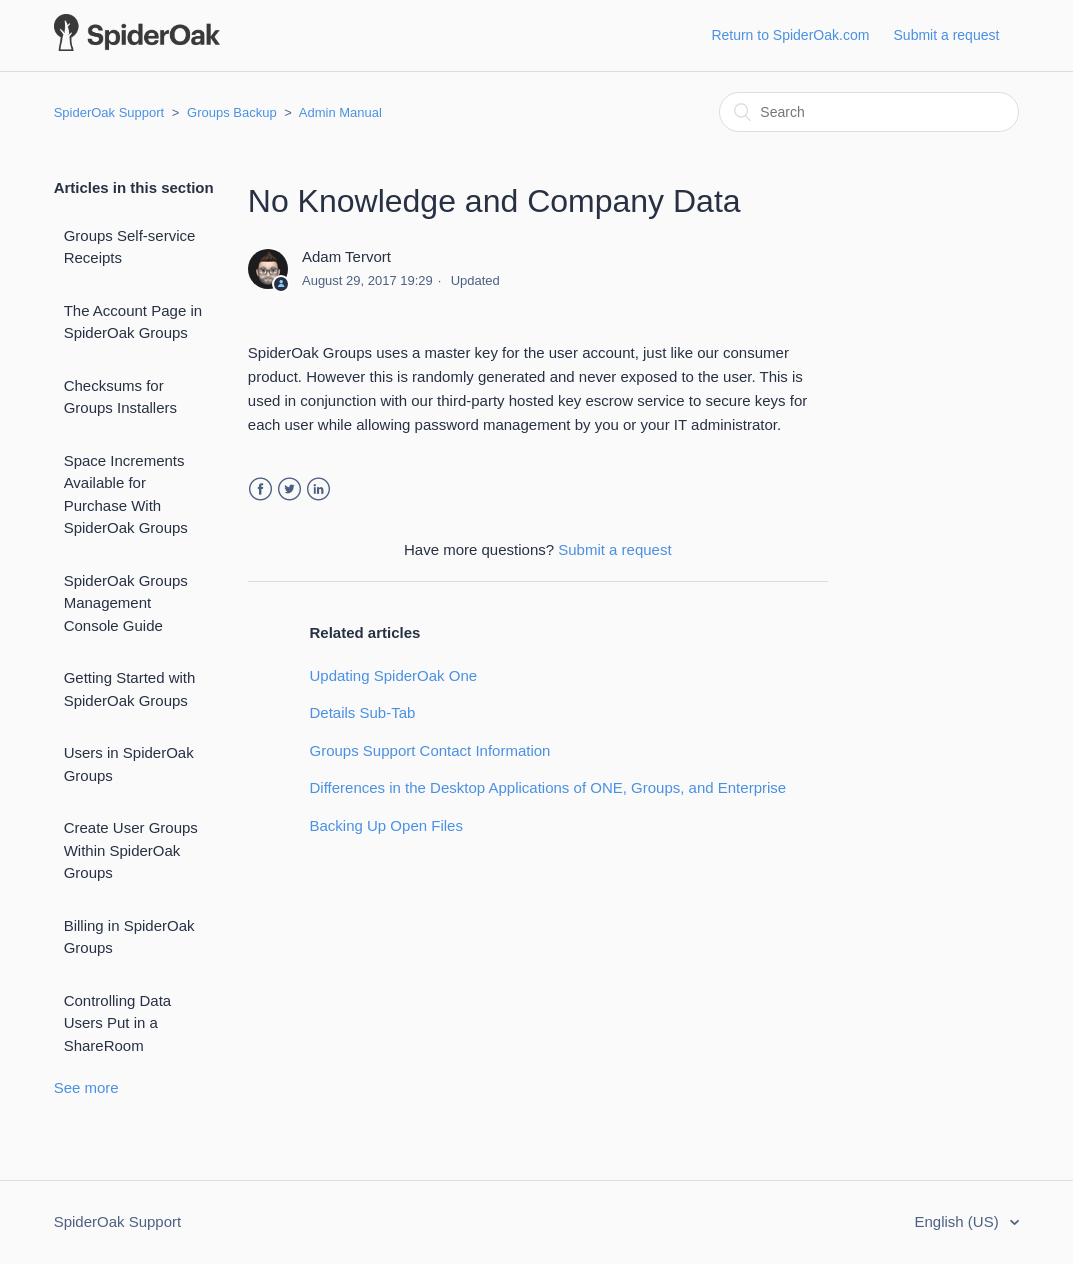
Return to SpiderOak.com (790, 35)
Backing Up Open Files (386, 825)
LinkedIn (318, 489)
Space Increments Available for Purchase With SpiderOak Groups (126, 494)
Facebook (260, 489)
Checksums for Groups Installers (120, 397)
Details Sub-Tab (363, 712)
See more (86, 1087)
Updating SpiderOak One (394, 675)
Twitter (289, 489)
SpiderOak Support (109, 112)
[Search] (869, 112)
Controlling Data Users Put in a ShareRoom (118, 1023)
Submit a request (947, 35)
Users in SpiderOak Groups (129, 764)
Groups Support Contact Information (430, 750)
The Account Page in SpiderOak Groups (133, 322)
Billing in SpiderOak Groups (129, 937)
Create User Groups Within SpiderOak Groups (131, 850)
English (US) (959, 1221)
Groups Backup (232, 112)
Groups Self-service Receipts (130, 247)
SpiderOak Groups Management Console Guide (126, 603)
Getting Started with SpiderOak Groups (130, 689)
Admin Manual (340, 112)
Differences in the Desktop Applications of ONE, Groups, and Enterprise (548, 787)
